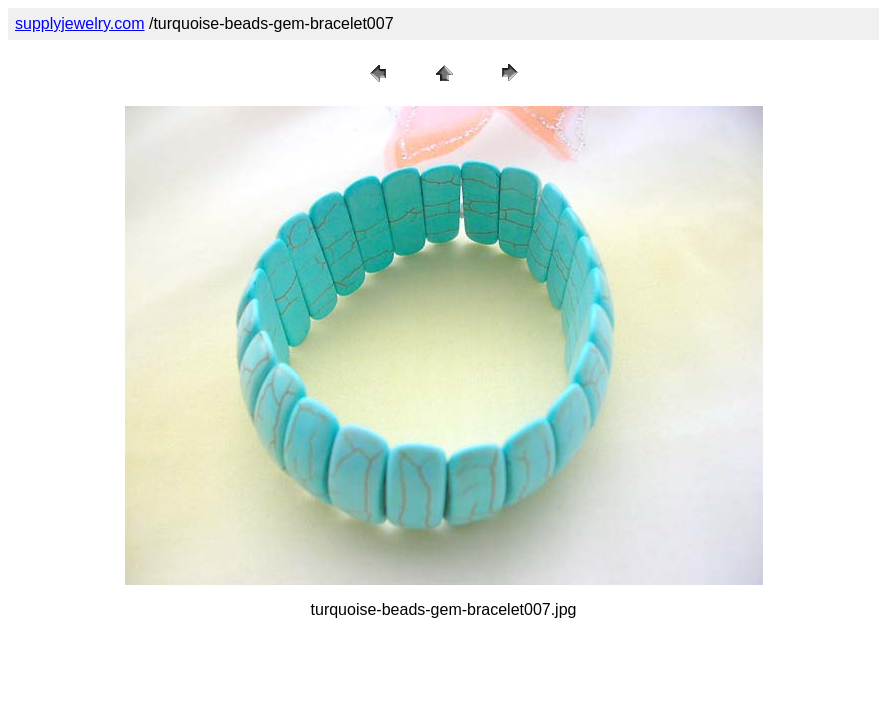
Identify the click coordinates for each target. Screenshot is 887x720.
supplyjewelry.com (80, 23)
